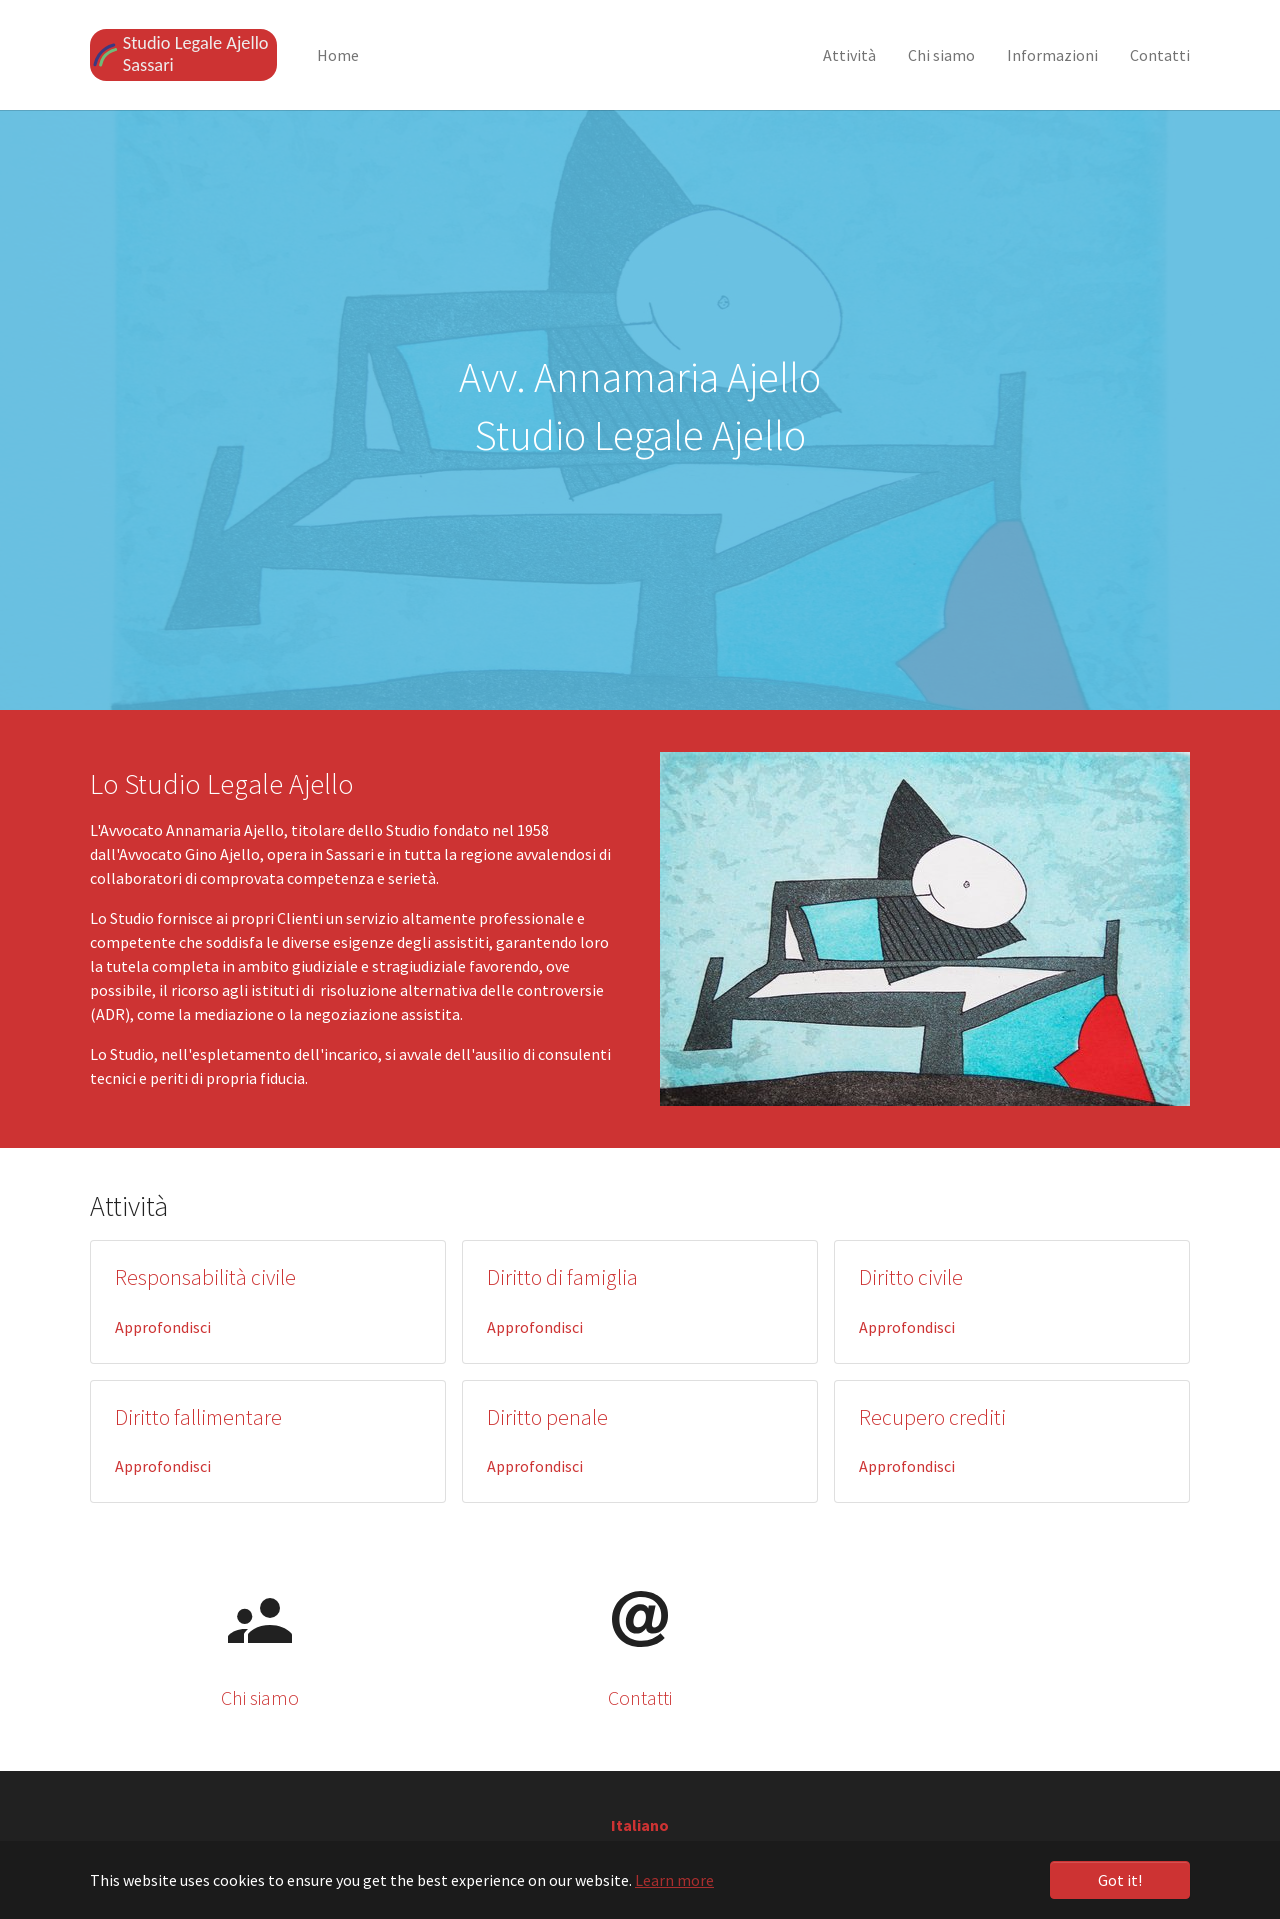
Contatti (640, 1697)
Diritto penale (547, 1417)
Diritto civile (911, 1277)
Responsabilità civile (205, 1277)
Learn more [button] (674, 1880)
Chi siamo (260, 1697)
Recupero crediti (932, 1417)
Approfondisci (163, 1327)
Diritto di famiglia (562, 1277)
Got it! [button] (1120, 1880)
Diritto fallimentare (198, 1417)
